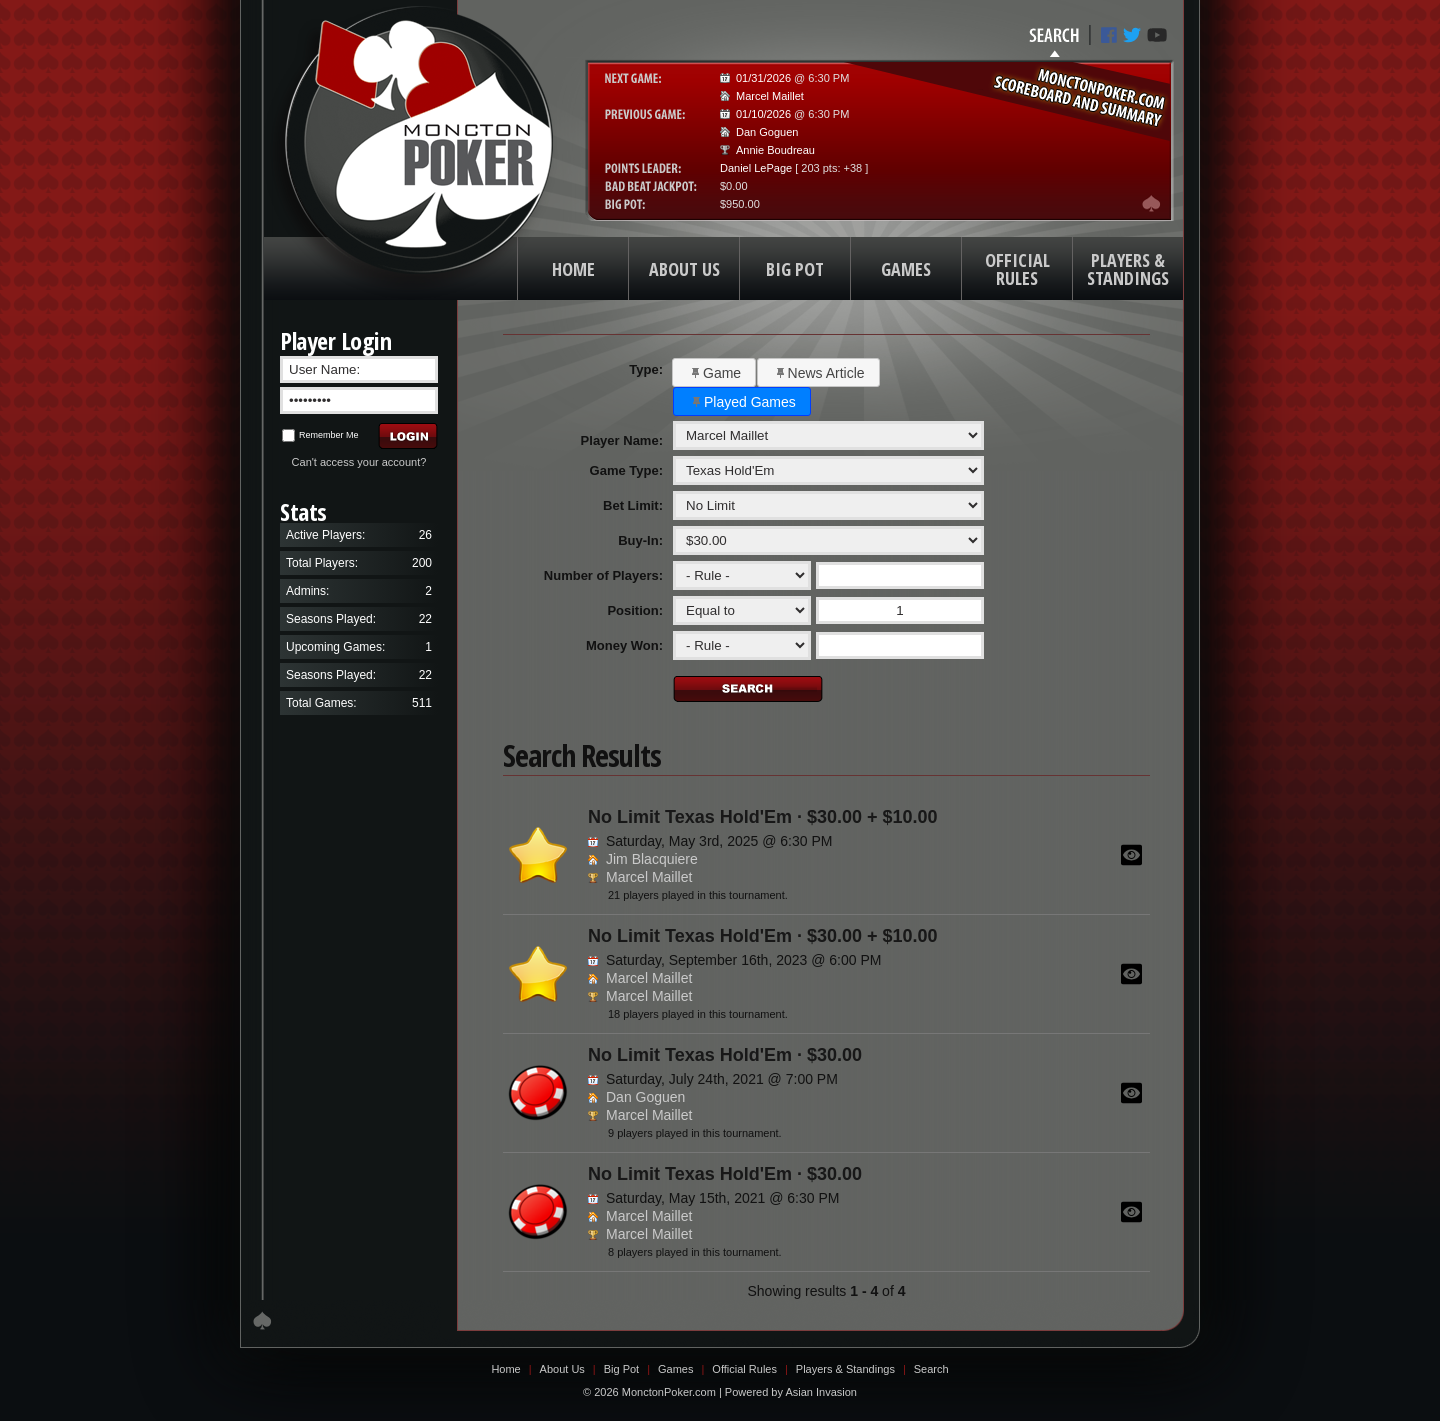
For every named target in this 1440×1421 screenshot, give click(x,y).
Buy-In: (640, 540)
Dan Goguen (767, 132)
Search (931, 1369)
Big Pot (621, 1369)
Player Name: (622, 440)
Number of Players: (603, 575)
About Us (562, 1369)
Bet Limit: (633, 505)
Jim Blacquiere (652, 859)
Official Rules (744, 1369)
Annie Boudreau (775, 150)
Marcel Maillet (770, 96)
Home (505, 1369)
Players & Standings (845, 1369)
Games (675, 1369)
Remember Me (320, 435)
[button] (714, 372)
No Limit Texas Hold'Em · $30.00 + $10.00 (763, 817)
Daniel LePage (756, 168)
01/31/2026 (763, 78)
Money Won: (624, 645)
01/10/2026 (763, 114)
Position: (635, 610)
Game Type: (626, 470)
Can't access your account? (359, 462)
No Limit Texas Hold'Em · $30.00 (725, 1055)
